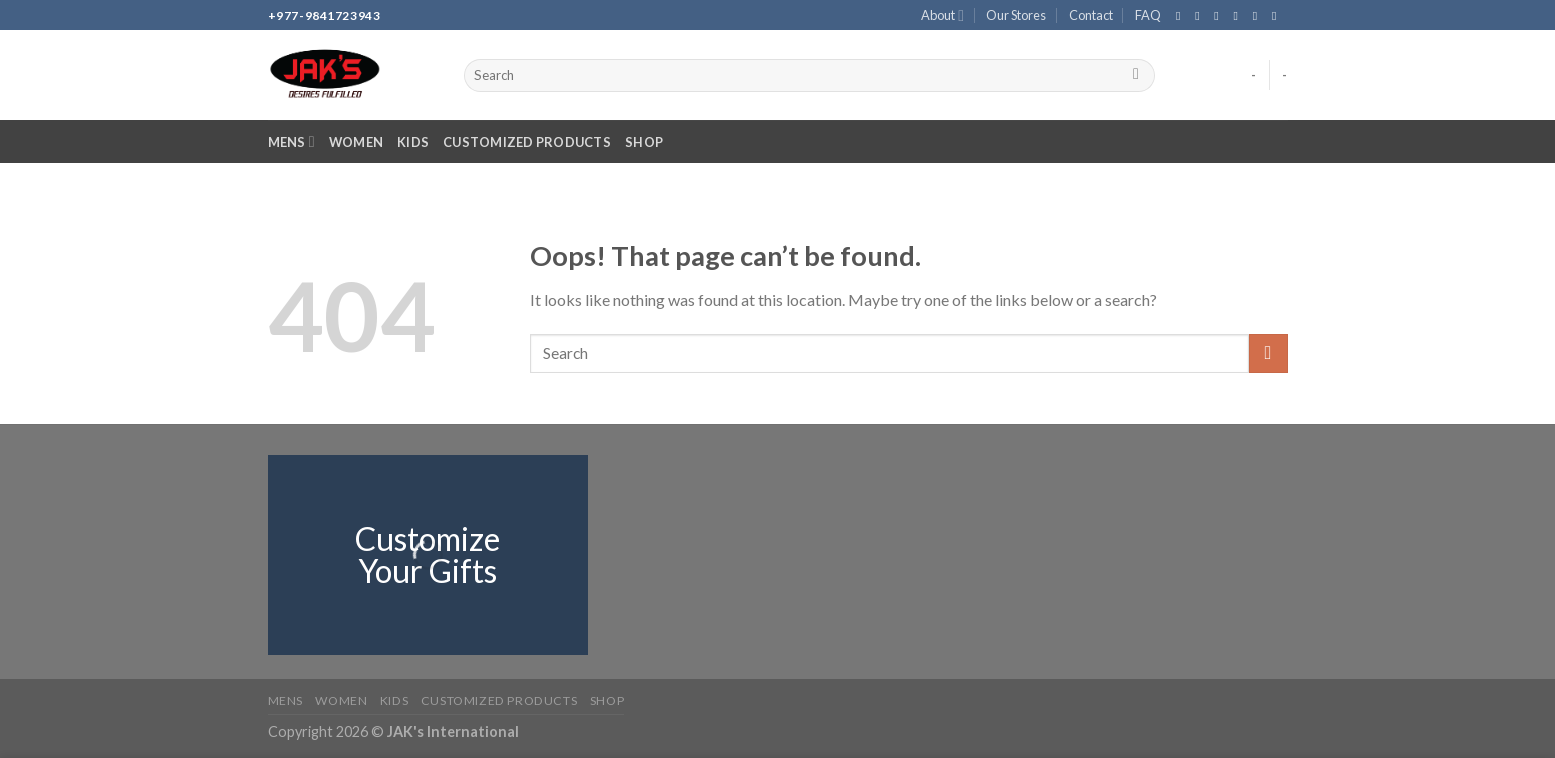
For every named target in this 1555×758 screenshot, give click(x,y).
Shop (644, 142)
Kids (413, 142)
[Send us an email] (1240, 16)
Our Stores (1016, 15)
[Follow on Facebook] (1182, 16)
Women (356, 142)
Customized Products (527, 142)
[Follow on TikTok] (1220, 16)
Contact (1091, 15)
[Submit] (1136, 76)
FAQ (1148, 15)
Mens (291, 141)
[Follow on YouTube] (1278, 16)
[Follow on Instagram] (1201, 16)
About (942, 15)
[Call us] (1259, 16)
